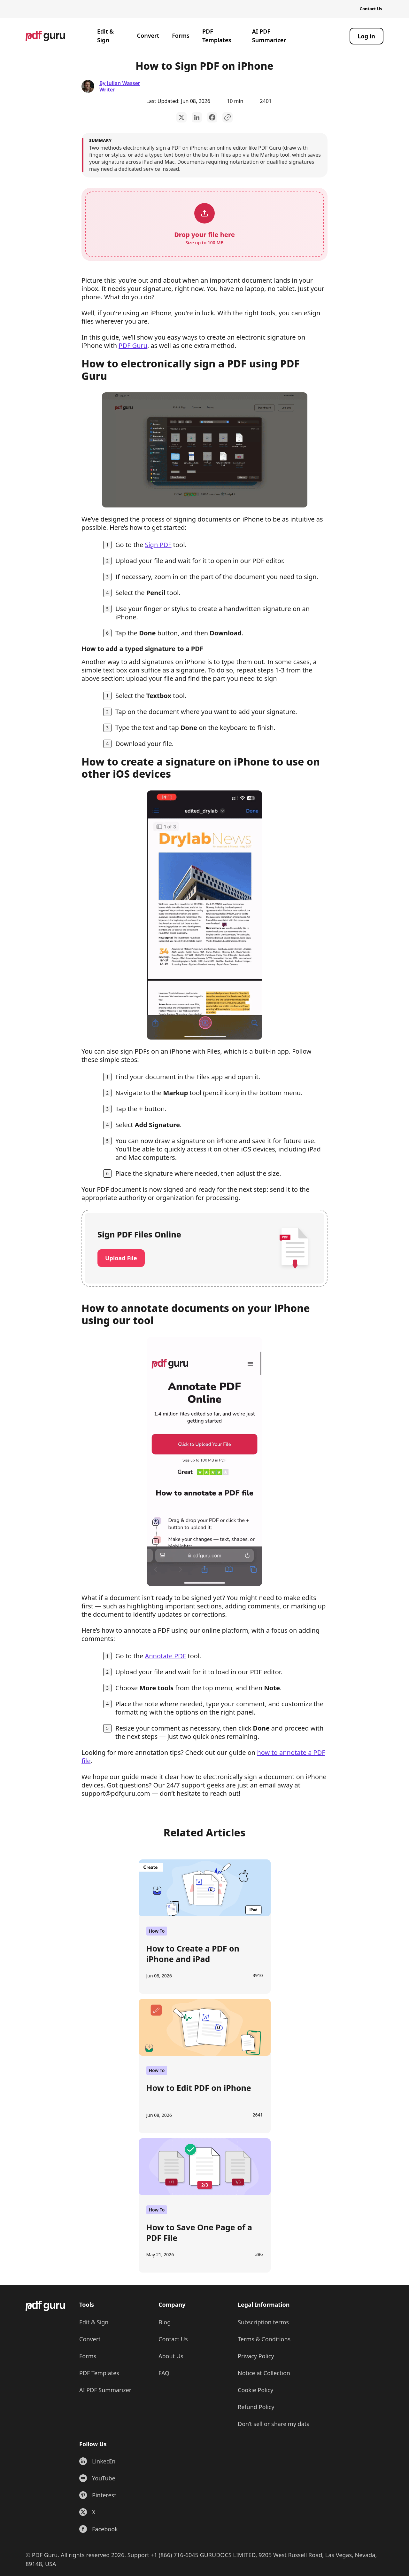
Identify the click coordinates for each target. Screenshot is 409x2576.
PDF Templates (216, 35)
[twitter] (181, 117)
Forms (180, 35)
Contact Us (371, 9)
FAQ (163, 2373)
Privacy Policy (256, 2356)
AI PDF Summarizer (269, 35)
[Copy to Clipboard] (227, 117)
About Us (170, 2356)
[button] (204, 224)
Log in (366, 36)
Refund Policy (256, 2407)
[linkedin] (197, 117)
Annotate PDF (165, 1656)
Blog (164, 2322)
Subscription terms (263, 2322)
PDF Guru (133, 345)
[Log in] (366, 36)
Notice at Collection (264, 2373)
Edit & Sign (105, 35)
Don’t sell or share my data (274, 2424)
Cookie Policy (255, 2390)
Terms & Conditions (264, 2339)
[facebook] (212, 117)
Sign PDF (158, 544)
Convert (148, 35)
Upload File (121, 1258)
